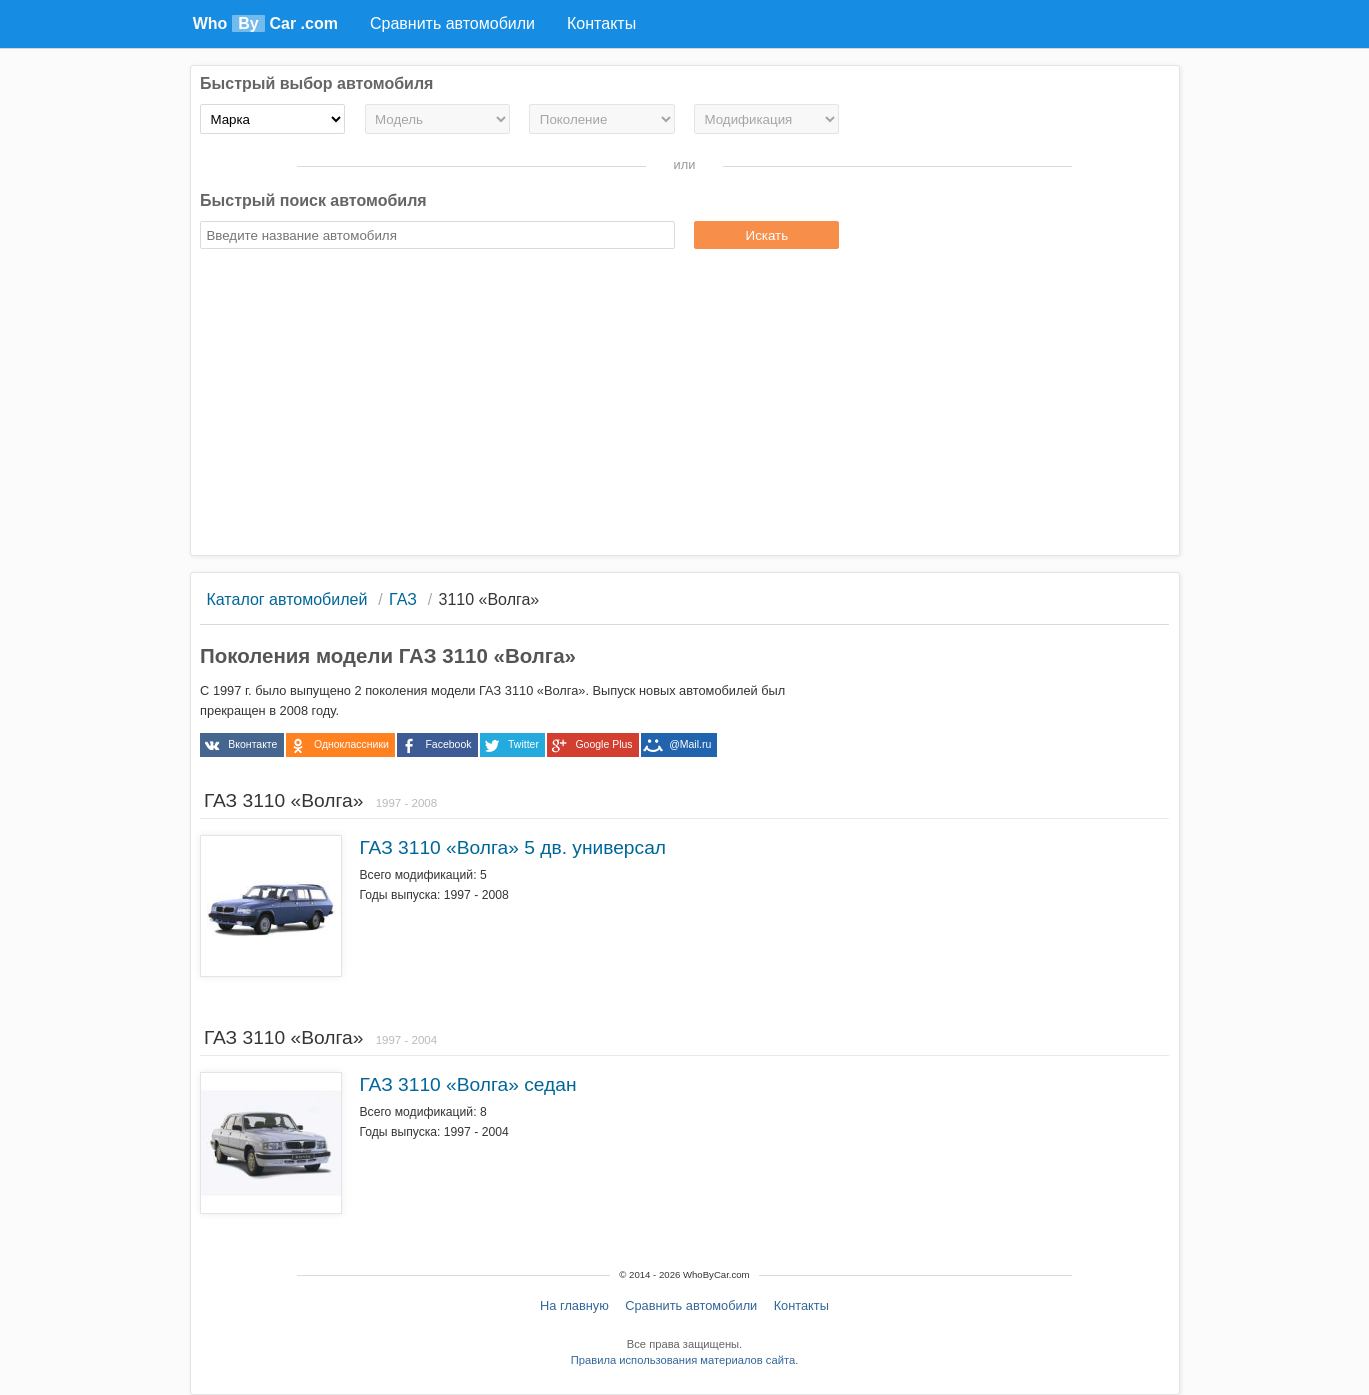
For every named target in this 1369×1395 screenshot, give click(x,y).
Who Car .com (265, 23)
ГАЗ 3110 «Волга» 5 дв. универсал (512, 847)
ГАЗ (403, 599)
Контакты (801, 1305)
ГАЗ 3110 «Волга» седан (467, 1084)
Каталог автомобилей (286, 599)
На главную (574, 1305)
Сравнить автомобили (691, 1305)
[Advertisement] (684, 405)
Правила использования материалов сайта (683, 1360)
